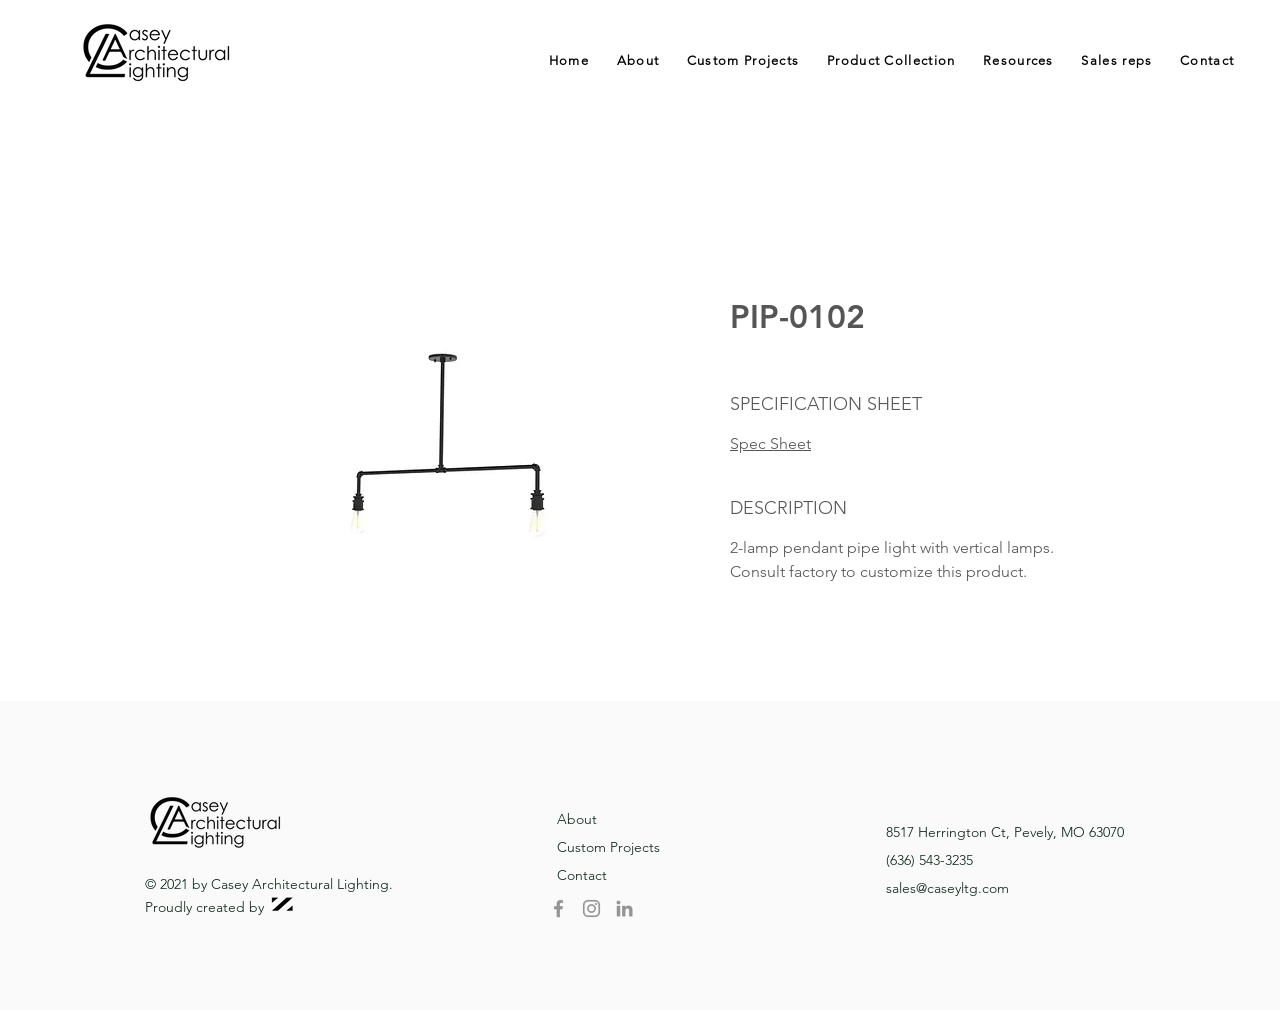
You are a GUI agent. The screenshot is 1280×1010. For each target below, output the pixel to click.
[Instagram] (591, 908)
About (577, 819)
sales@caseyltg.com (947, 888)
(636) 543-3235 (929, 860)
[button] (891, 60)
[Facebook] (558, 908)
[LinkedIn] (624, 908)
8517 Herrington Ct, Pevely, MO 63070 (1005, 832)
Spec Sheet (770, 443)
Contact (582, 875)
